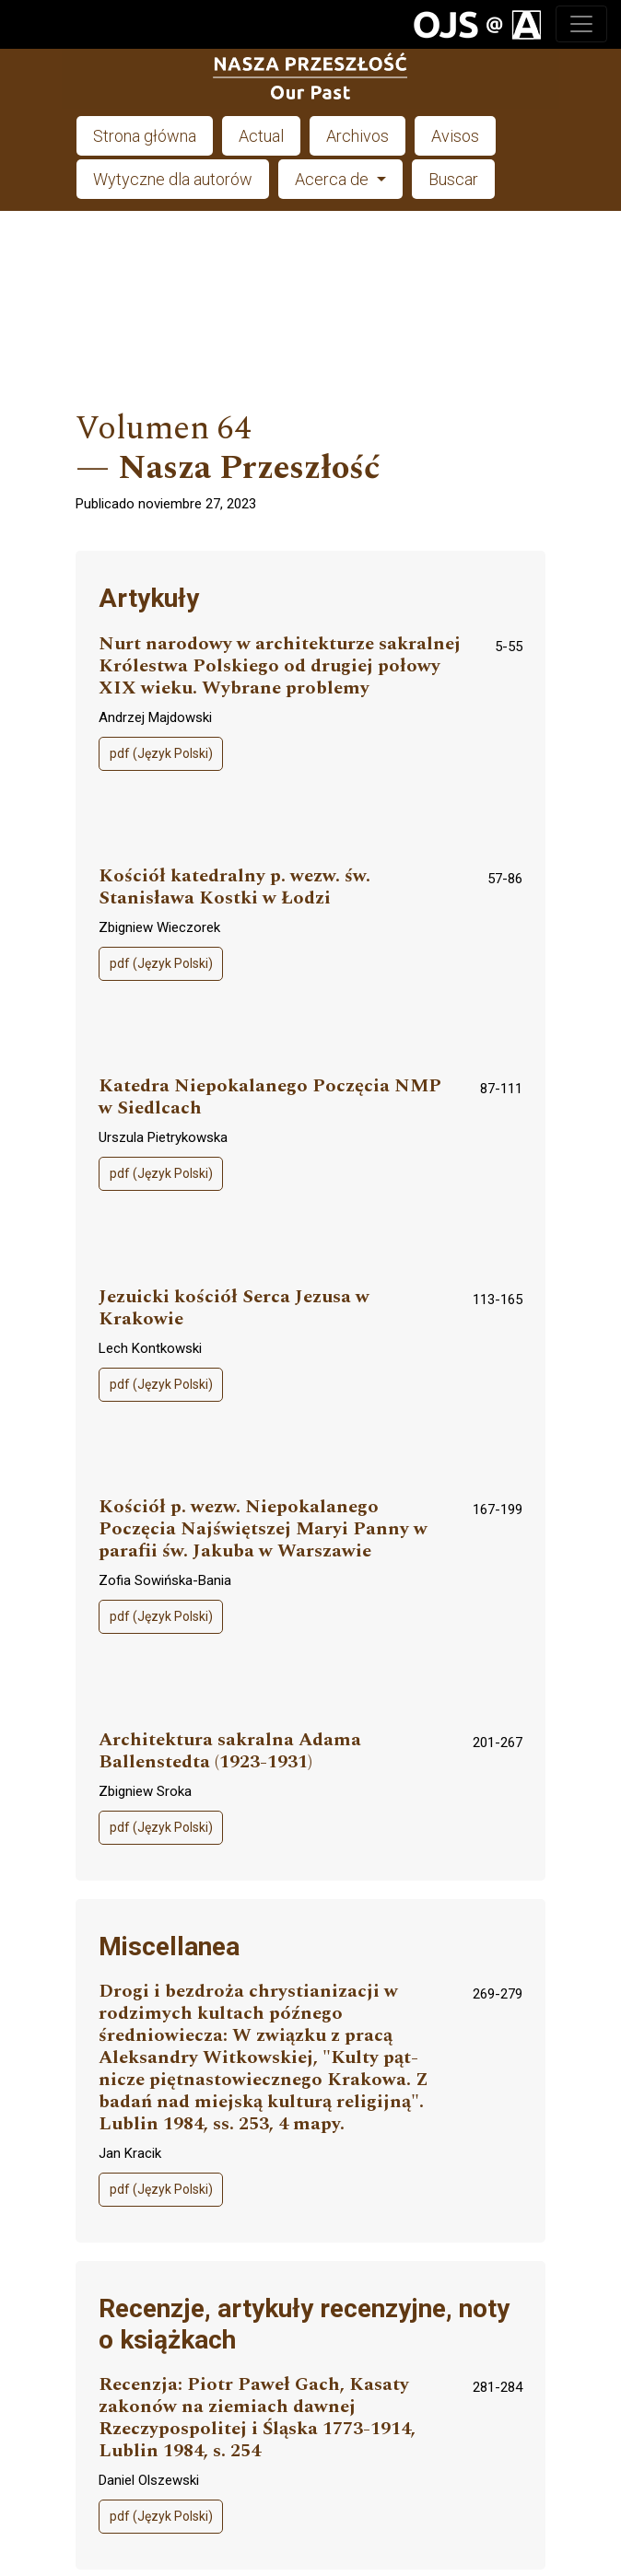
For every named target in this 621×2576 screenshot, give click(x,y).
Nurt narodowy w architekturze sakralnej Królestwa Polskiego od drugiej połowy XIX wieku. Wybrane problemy (280, 666)
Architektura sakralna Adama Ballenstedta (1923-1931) (230, 1751)
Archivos (357, 136)
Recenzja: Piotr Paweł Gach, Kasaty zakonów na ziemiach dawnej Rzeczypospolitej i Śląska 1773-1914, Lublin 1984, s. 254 (257, 2418)
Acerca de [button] (333, 179)
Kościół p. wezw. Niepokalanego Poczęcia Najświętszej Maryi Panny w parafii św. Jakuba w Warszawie (263, 1529)
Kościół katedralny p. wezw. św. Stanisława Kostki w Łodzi (234, 887)
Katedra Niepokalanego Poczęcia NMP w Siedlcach (270, 1097)
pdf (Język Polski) (161, 753)
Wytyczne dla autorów (172, 179)
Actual (261, 136)
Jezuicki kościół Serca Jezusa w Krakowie (234, 1308)
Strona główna (144, 136)
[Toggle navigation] (581, 24)
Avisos (455, 136)
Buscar (453, 179)
